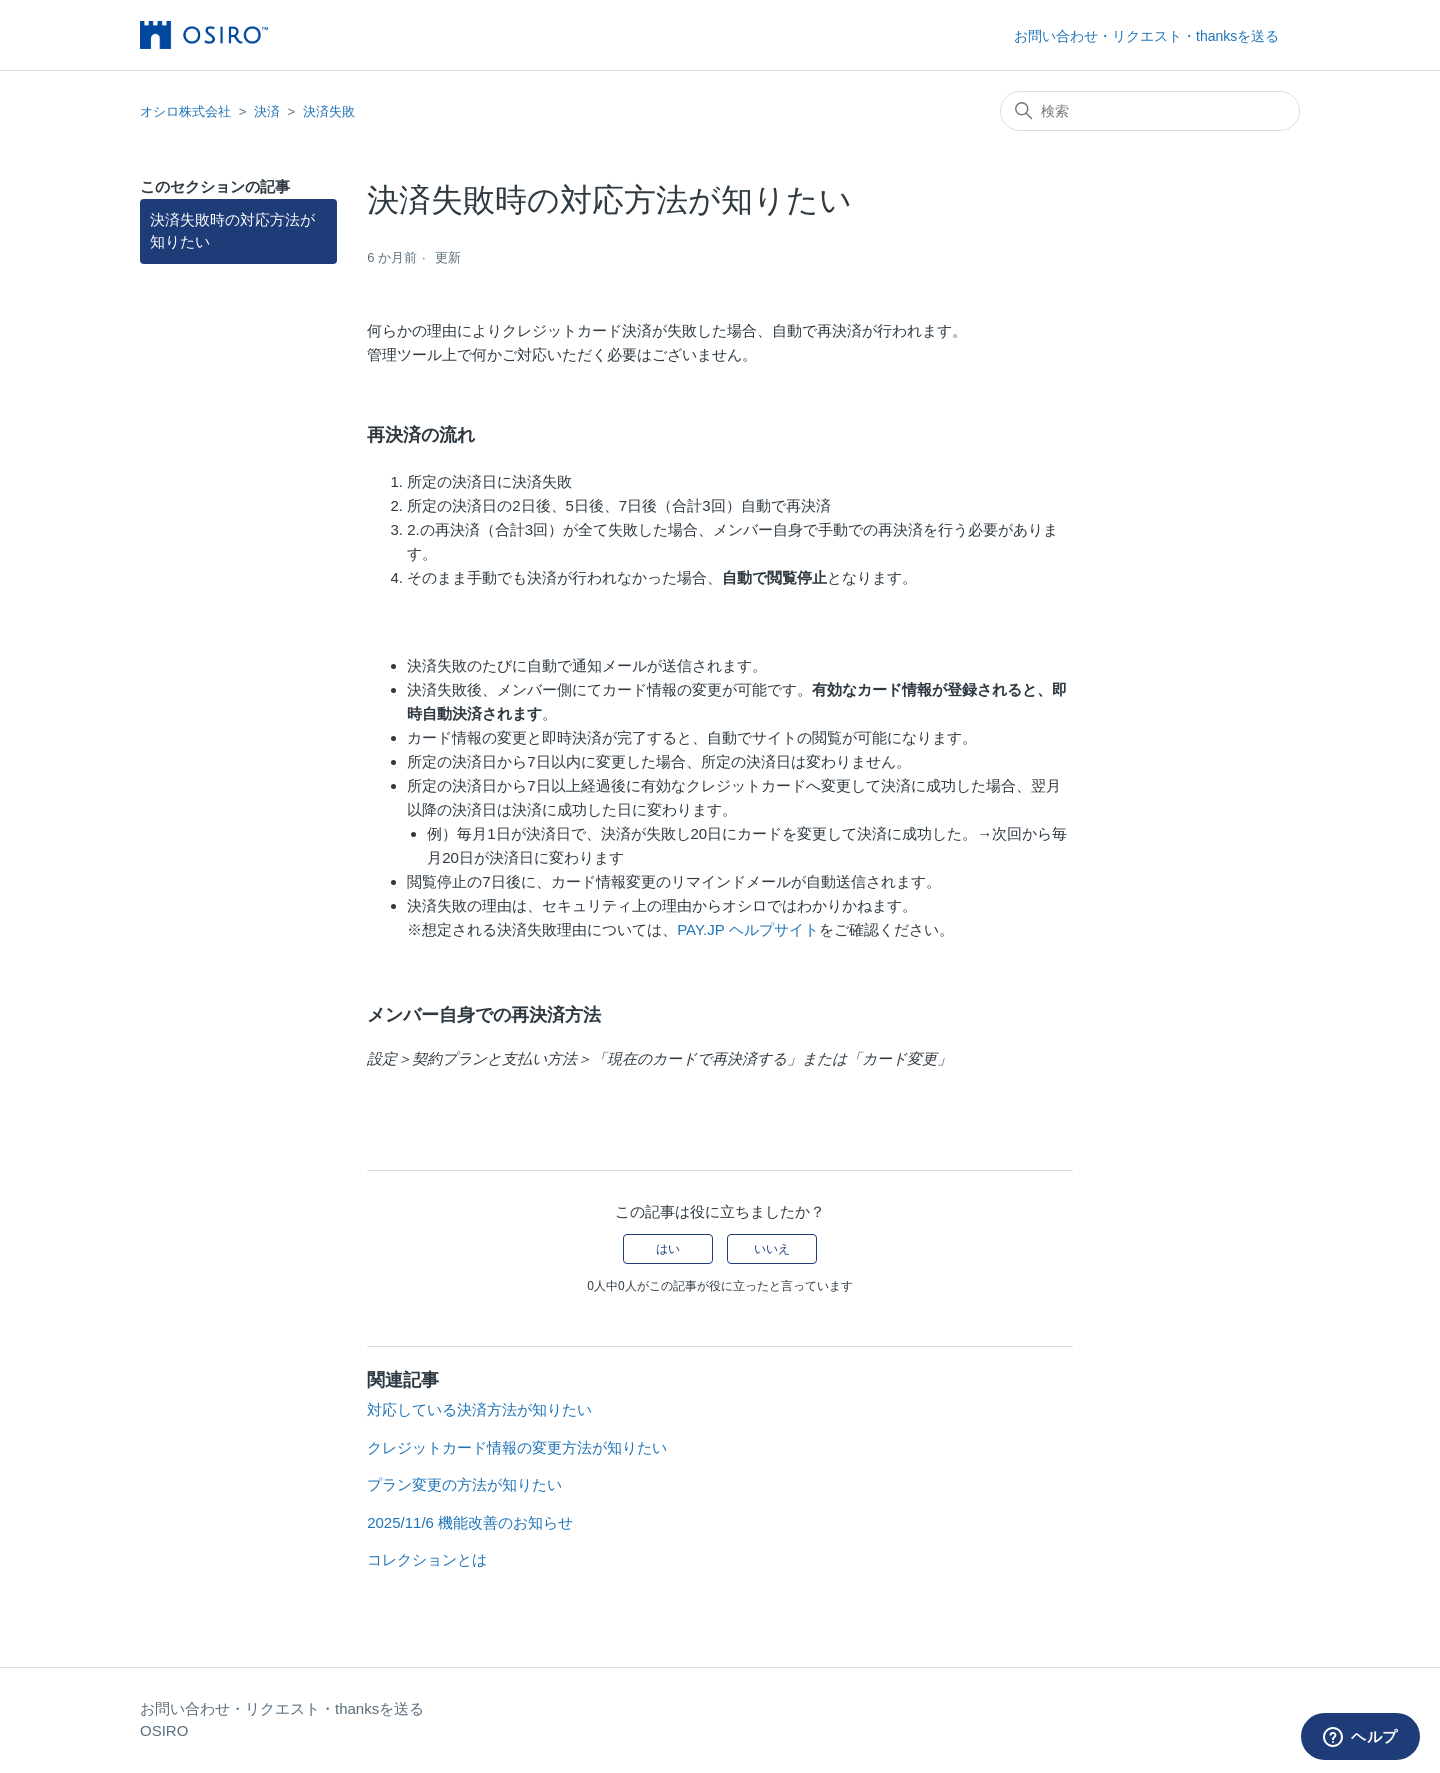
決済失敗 (329, 111)
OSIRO (164, 1730)
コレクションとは (427, 1559)
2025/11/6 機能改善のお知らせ (470, 1522)
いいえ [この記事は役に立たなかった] (772, 1249)
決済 (267, 111)
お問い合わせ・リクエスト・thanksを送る (1146, 36)
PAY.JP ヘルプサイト (747, 929)
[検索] (1150, 111)
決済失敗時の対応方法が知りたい (232, 231)
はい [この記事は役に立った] (668, 1249)
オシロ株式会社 (185, 111)
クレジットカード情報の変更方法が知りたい (517, 1447)
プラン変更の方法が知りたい (464, 1484)
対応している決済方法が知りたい (479, 1409)
